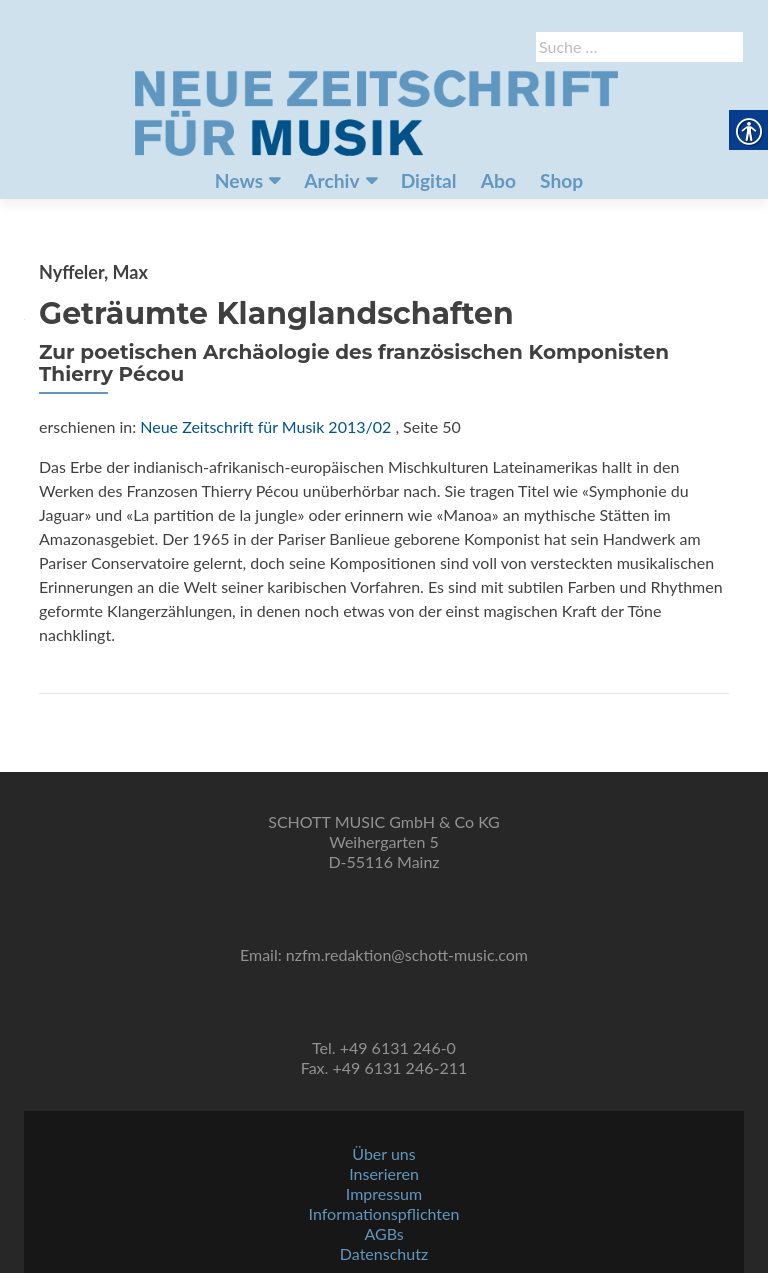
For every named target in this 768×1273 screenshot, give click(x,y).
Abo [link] (498, 180)
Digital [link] (429, 180)
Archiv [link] (331, 180)
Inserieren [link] (384, 1173)
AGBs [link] (383, 1233)
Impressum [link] (384, 1193)
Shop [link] (561, 180)
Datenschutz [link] (384, 1253)
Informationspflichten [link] (384, 1213)
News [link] (239, 180)
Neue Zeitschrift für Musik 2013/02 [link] (265, 426)
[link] (376, 111)
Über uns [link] (383, 1153)
